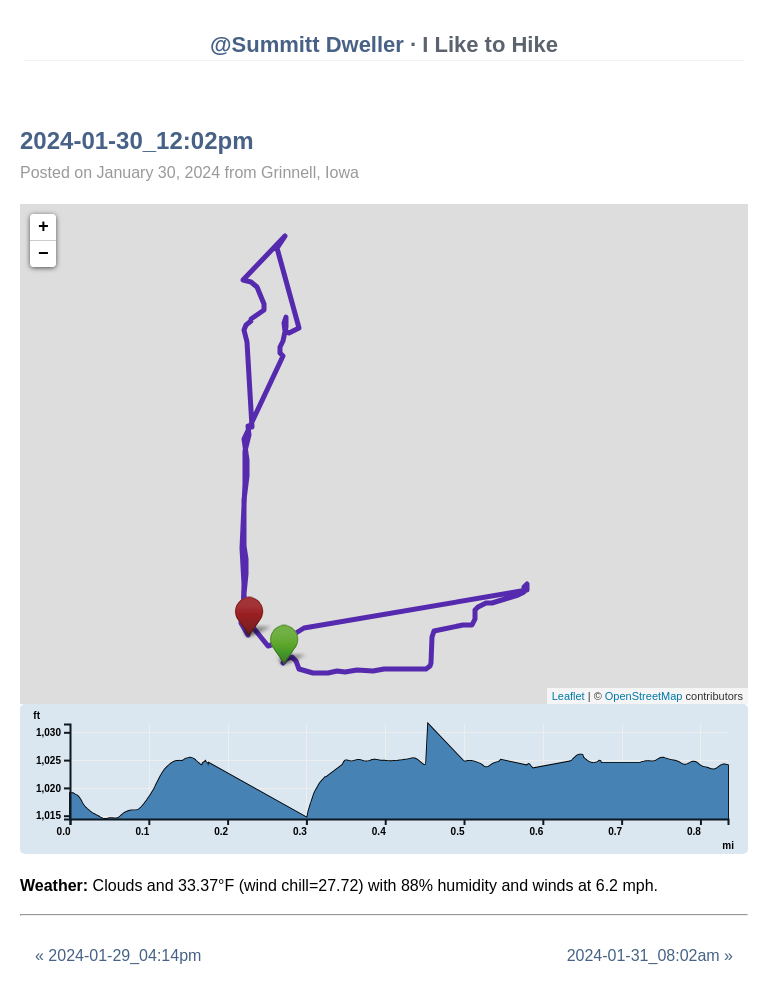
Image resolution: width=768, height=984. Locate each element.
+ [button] (43, 227)
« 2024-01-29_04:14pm (118, 955)
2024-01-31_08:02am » (650, 955)
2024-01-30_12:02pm (137, 140)
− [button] (43, 254)
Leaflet (568, 696)
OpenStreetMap (644, 696)
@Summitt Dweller (307, 44)
